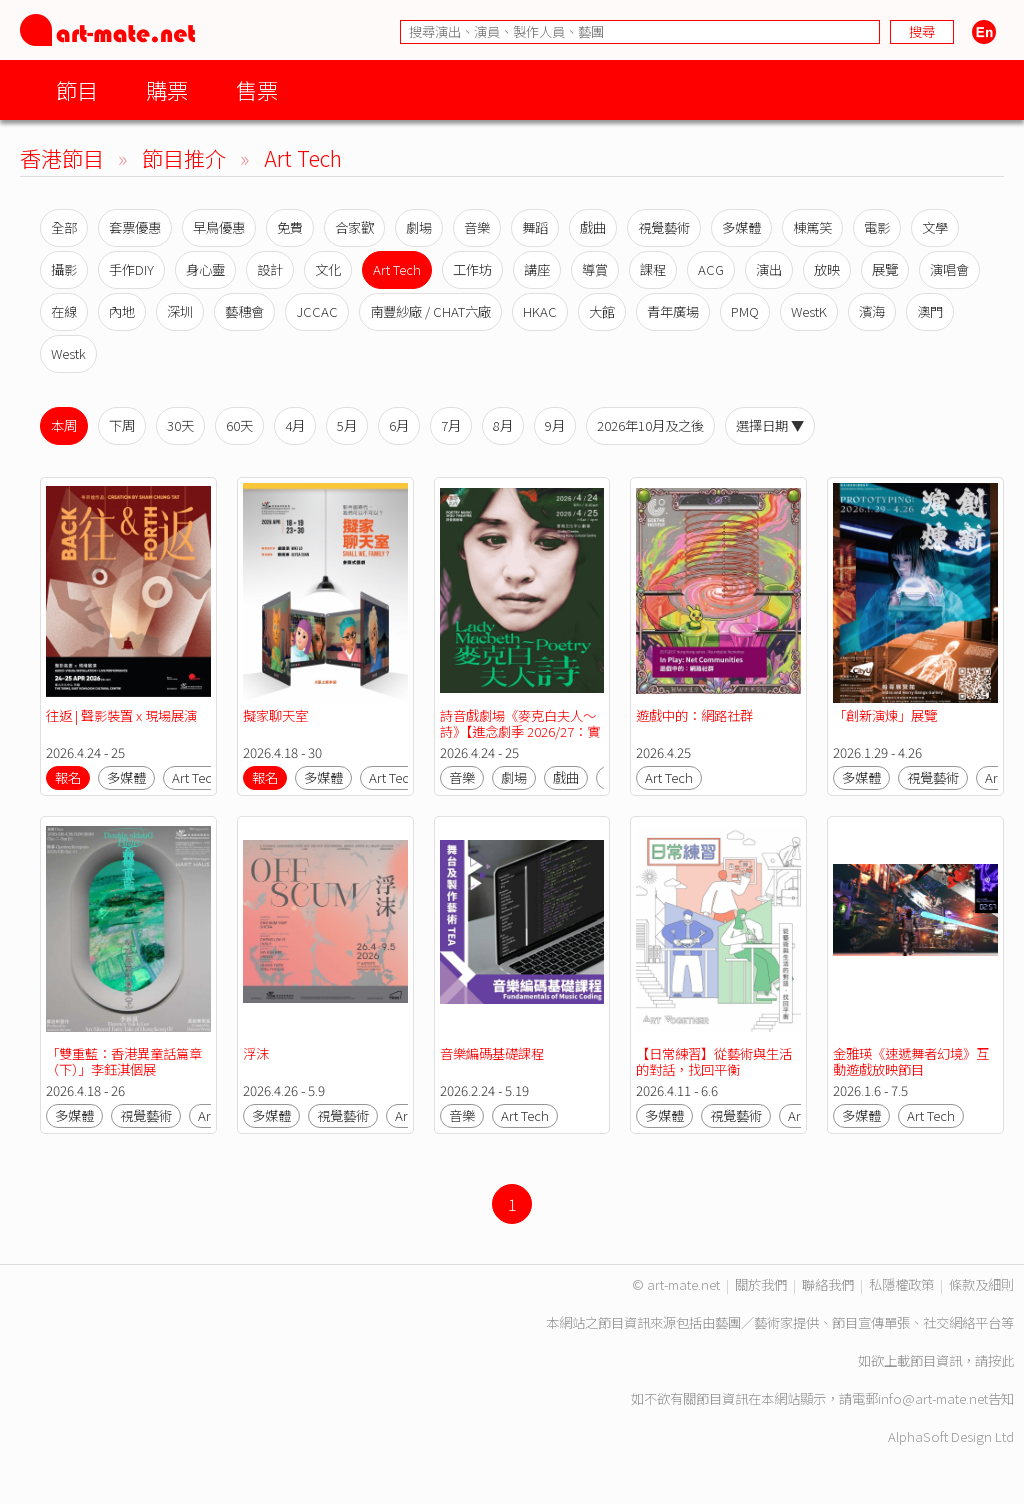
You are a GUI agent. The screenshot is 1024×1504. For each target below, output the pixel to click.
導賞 (595, 269)
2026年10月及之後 (650, 425)
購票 (167, 89)
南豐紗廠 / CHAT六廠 (430, 311)
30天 (180, 425)
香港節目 (62, 157)
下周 (122, 425)
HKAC (540, 311)
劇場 (419, 227)
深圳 (180, 311)
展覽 (885, 269)
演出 (769, 269)
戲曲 (593, 227)
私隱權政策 (901, 1284)
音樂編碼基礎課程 (492, 1053)
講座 (537, 269)
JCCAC (317, 311)
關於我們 (761, 1284)
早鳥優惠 (219, 227)
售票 (257, 89)
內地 (122, 311)
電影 (877, 227)
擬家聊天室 (277, 715)
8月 (503, 425)
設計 (270, 269)
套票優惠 (135, 227)
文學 (935, 227)
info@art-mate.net (933, 1398)
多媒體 (741, 227)
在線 (64, 311)
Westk (68, 353)
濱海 (872, 311)
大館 (602, 311)
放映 (827, 269)
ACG (711, 269)
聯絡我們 (828, 1284)
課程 (653, 269)
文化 (328, 269)
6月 (399, 425)
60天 (239, 425)
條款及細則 (981, 1284)
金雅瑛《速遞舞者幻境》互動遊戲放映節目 (911, 1061)
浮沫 (256, 1053)
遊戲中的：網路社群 (694, 715)
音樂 (477, 227)
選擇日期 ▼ (770, 425)
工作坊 (472, 269)
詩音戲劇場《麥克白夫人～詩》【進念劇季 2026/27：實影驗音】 (520, 731)
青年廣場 (673, 311)
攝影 (64, 269)
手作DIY (131, 269)
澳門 (930, 311)
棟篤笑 (812, 227)
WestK (809, 311)
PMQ (745, 311)
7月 (451, 425)
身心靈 (205, 269)
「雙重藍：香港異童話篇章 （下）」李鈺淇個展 (125, 1061)
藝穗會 (244, 311)
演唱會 (949, 269)
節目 (77, 89)
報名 (68, 777)
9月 (555, 425)
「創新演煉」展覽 (885, 715)
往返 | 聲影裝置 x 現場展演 (121, 715)
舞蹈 (535, 227)
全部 (64, 227)
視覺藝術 (664, 227)
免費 (290, 227)
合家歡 (354, 227)
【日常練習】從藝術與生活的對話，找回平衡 (714, 1061)
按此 (1001, 1360)
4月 (295, 425)
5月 (347, 425)
